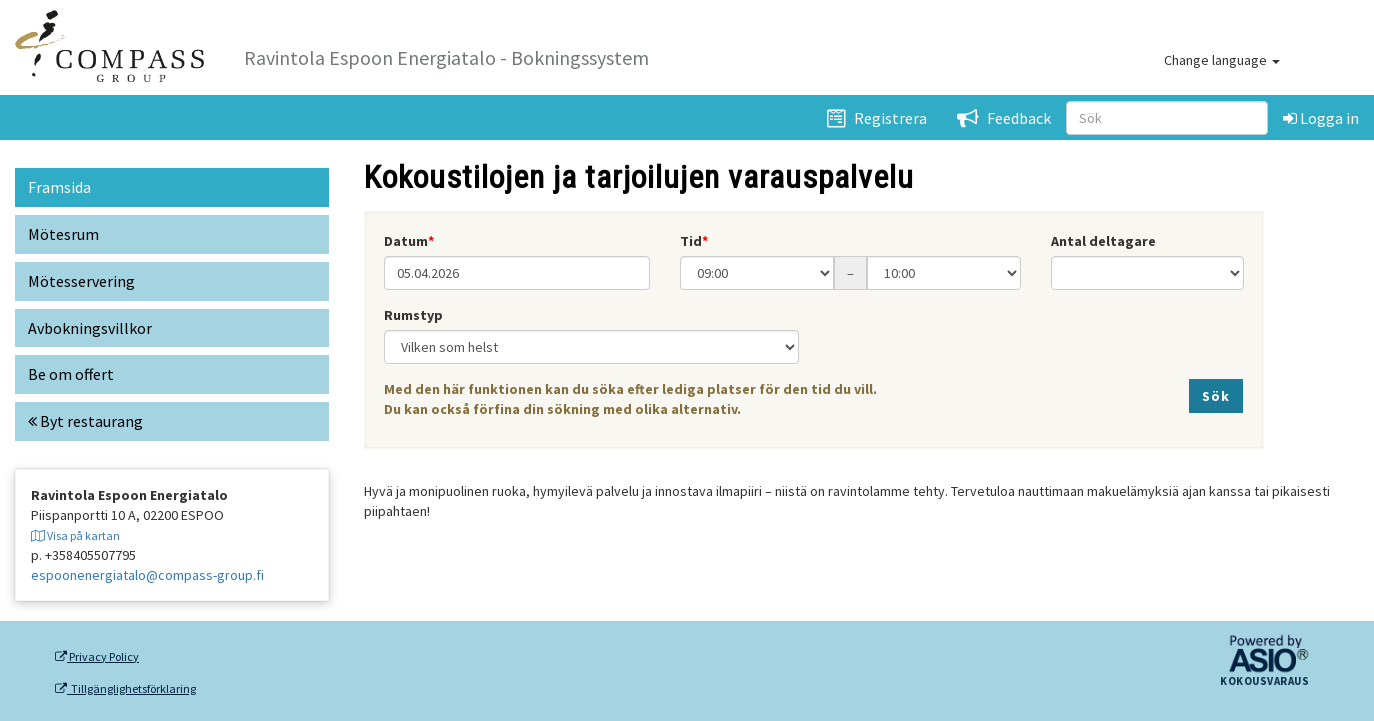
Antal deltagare (1103, 241)
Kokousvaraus (1264, 682)
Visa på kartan (75, 535)
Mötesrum (63, 234)
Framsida (59, 187)
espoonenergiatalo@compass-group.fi (147, 575)
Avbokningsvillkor (90, 328)
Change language (1222, 60)
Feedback (1004, 118)
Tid (691, 241)
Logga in (1321, 118)
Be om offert (71, 374)
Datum (406, 241)
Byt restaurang (85, 421)
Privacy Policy (97, 657)
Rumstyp (413, 315)
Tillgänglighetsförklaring (125, 689)
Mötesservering (81, 281)
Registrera (877, 118)
